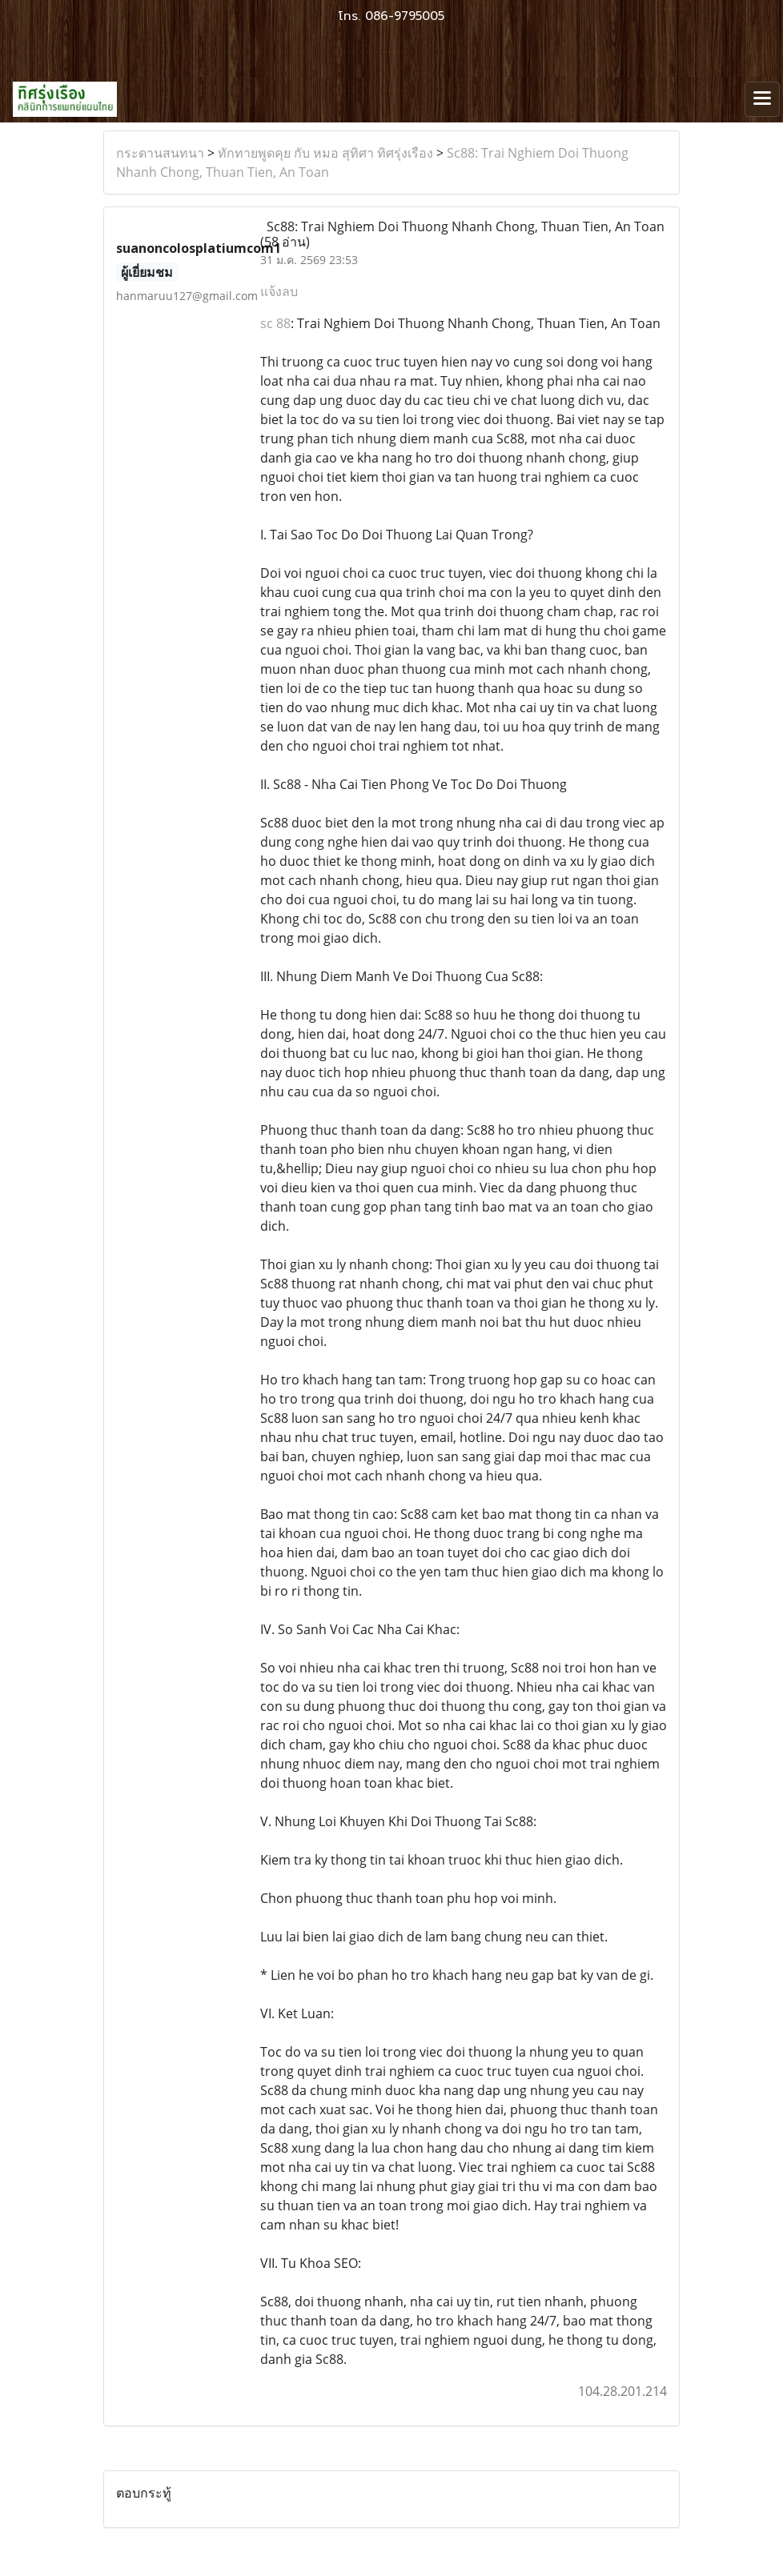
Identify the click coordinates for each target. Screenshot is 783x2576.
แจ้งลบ (279, 291)
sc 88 (275, 323)
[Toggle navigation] (762, 99)
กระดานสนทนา (160, 153)
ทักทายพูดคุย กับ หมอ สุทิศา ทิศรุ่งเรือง (325, 153)
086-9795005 (404, 16)
